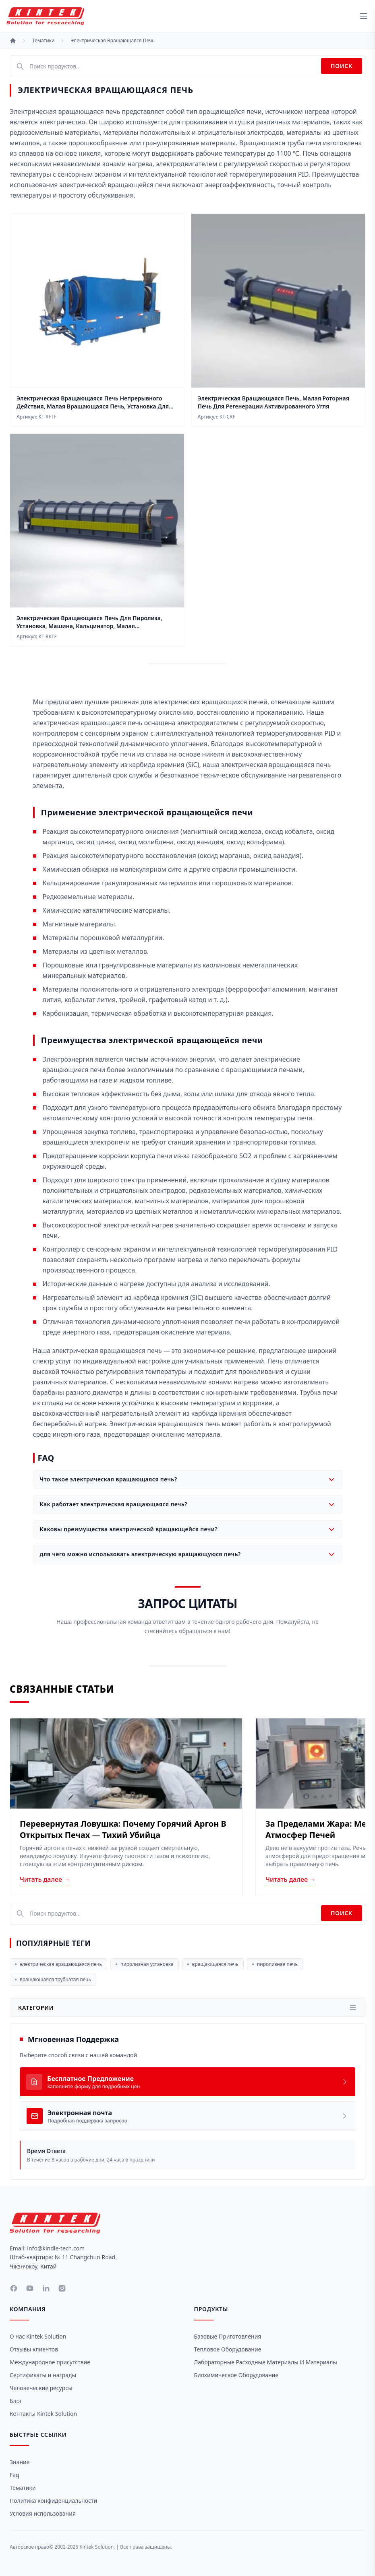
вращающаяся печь (212, 1964)
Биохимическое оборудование (236, 2375)
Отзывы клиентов (34, 2349)
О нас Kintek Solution (38, 2336)
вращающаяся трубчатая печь (53, 1979)
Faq (14, 2475)
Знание (19, 2462)
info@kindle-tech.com (56, 2248)
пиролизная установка (145, 1964)
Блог (16, 2401)
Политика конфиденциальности (53, 2500)
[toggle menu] (364, 16)
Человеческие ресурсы (41, 2388)
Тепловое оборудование (227, 2349)
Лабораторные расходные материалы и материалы (265, 2362)
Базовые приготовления (227, 2336)
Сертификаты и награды (43, 2375)
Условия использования (43, 2513)
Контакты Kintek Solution (43, 2413)
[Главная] (13, 40)
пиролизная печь (275, 1964)
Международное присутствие (50, 2362)
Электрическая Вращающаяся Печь (112, 40)
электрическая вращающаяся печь (58, 1964)
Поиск (341, 66)
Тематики (43, 40)
